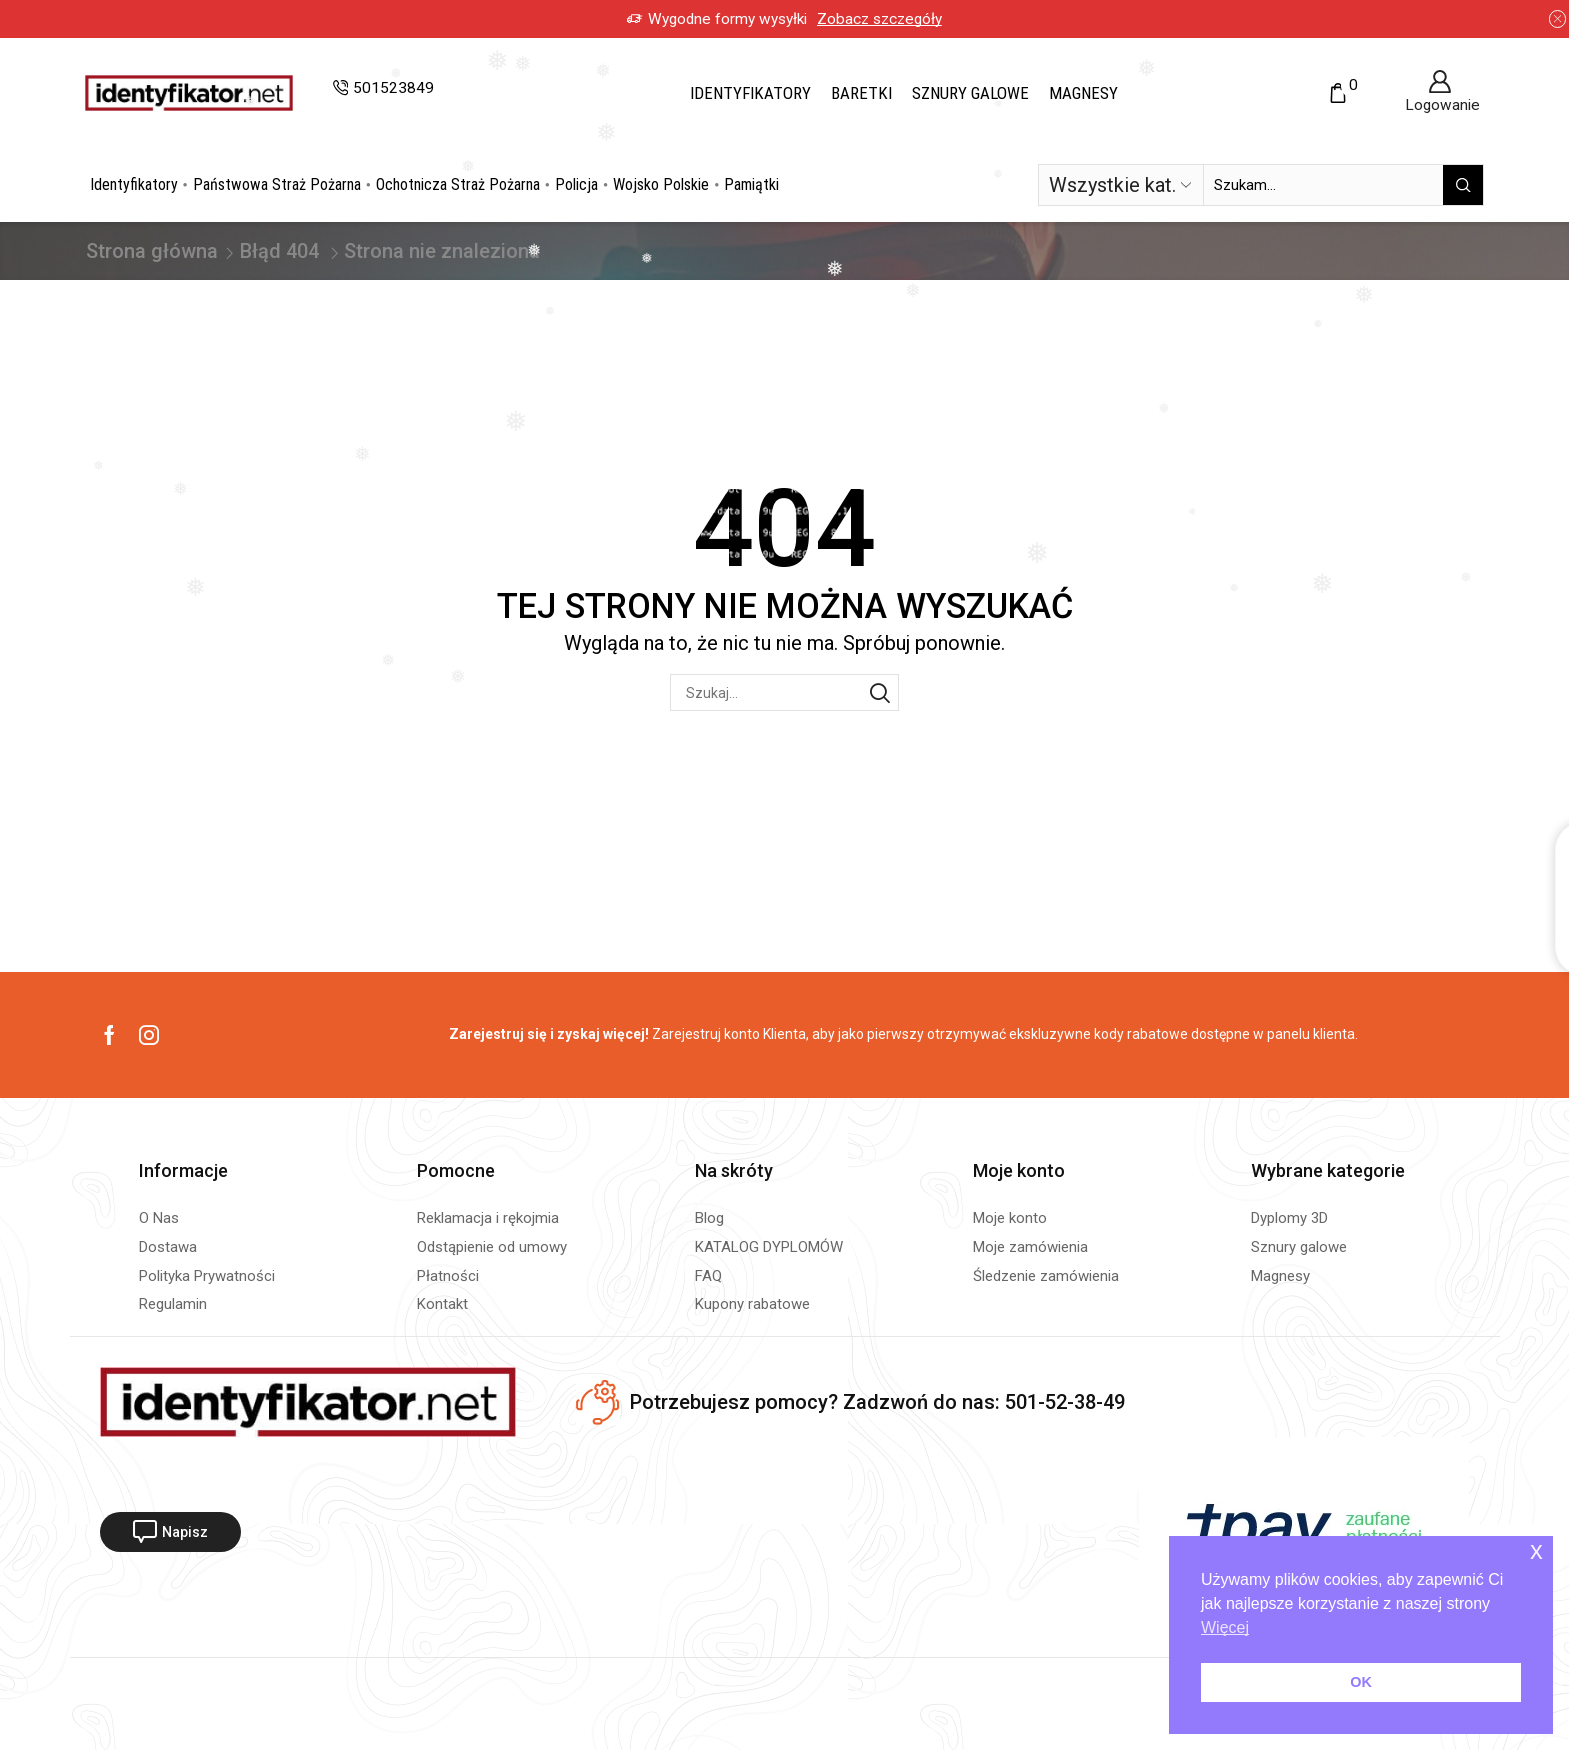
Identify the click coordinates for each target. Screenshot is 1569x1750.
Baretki (861, 93)
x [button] (1536, 1550)
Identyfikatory (750, 93)
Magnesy (1083, 93)
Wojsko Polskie (661, 184)
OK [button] (1361, 1682)
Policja (576, 184)
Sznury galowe (970, 93)
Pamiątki (751, 184)
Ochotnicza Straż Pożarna (458, 184)
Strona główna (152, 251)
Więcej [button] (1225, 1627)
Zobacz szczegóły (879, 19)
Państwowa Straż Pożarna (277, 184)
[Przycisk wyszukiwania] (1463, 185)
